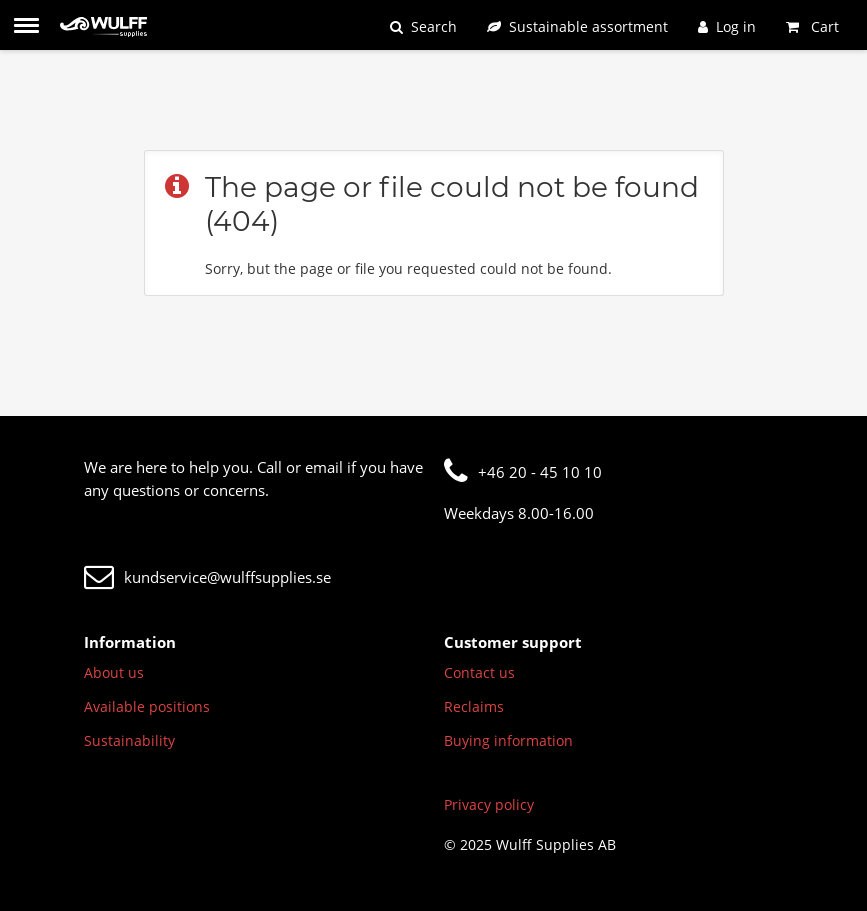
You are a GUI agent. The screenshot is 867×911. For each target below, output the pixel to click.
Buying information (508, 740)
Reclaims (474, 706)
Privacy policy (489, 804)
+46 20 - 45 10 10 (523, 472)
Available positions (147, 706)
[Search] (423, 26)
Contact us (479, 672)
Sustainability (129, 740)
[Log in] (727, 26)
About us (114, 672)
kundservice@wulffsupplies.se (207, 577)
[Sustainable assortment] (577, 26)
